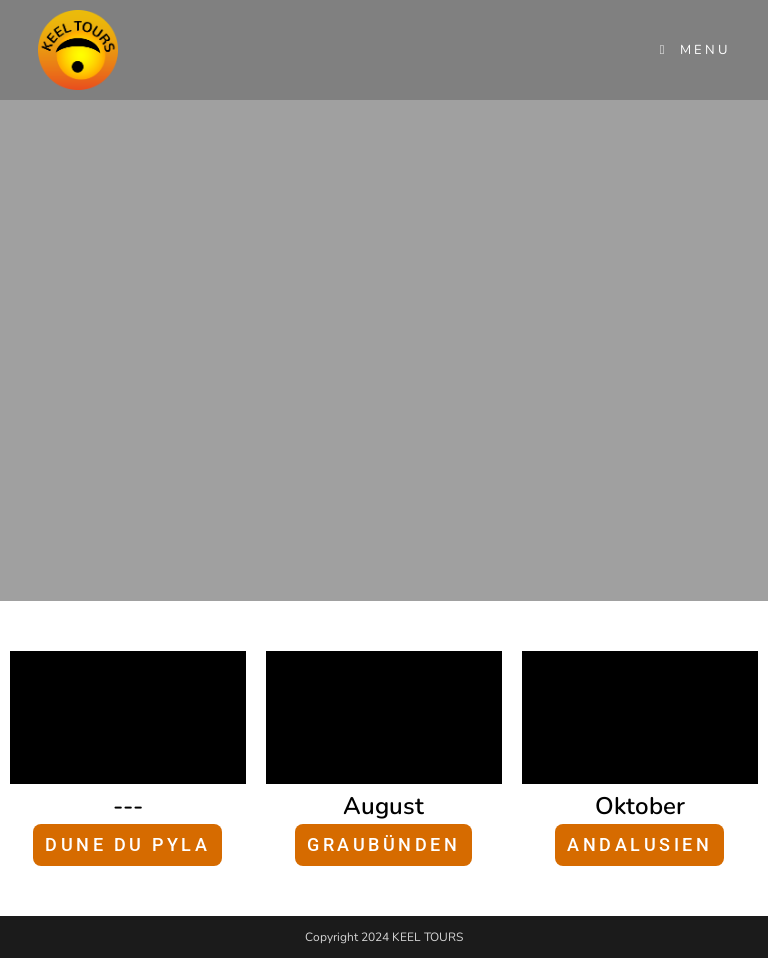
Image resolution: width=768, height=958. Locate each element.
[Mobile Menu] (695, 50)
